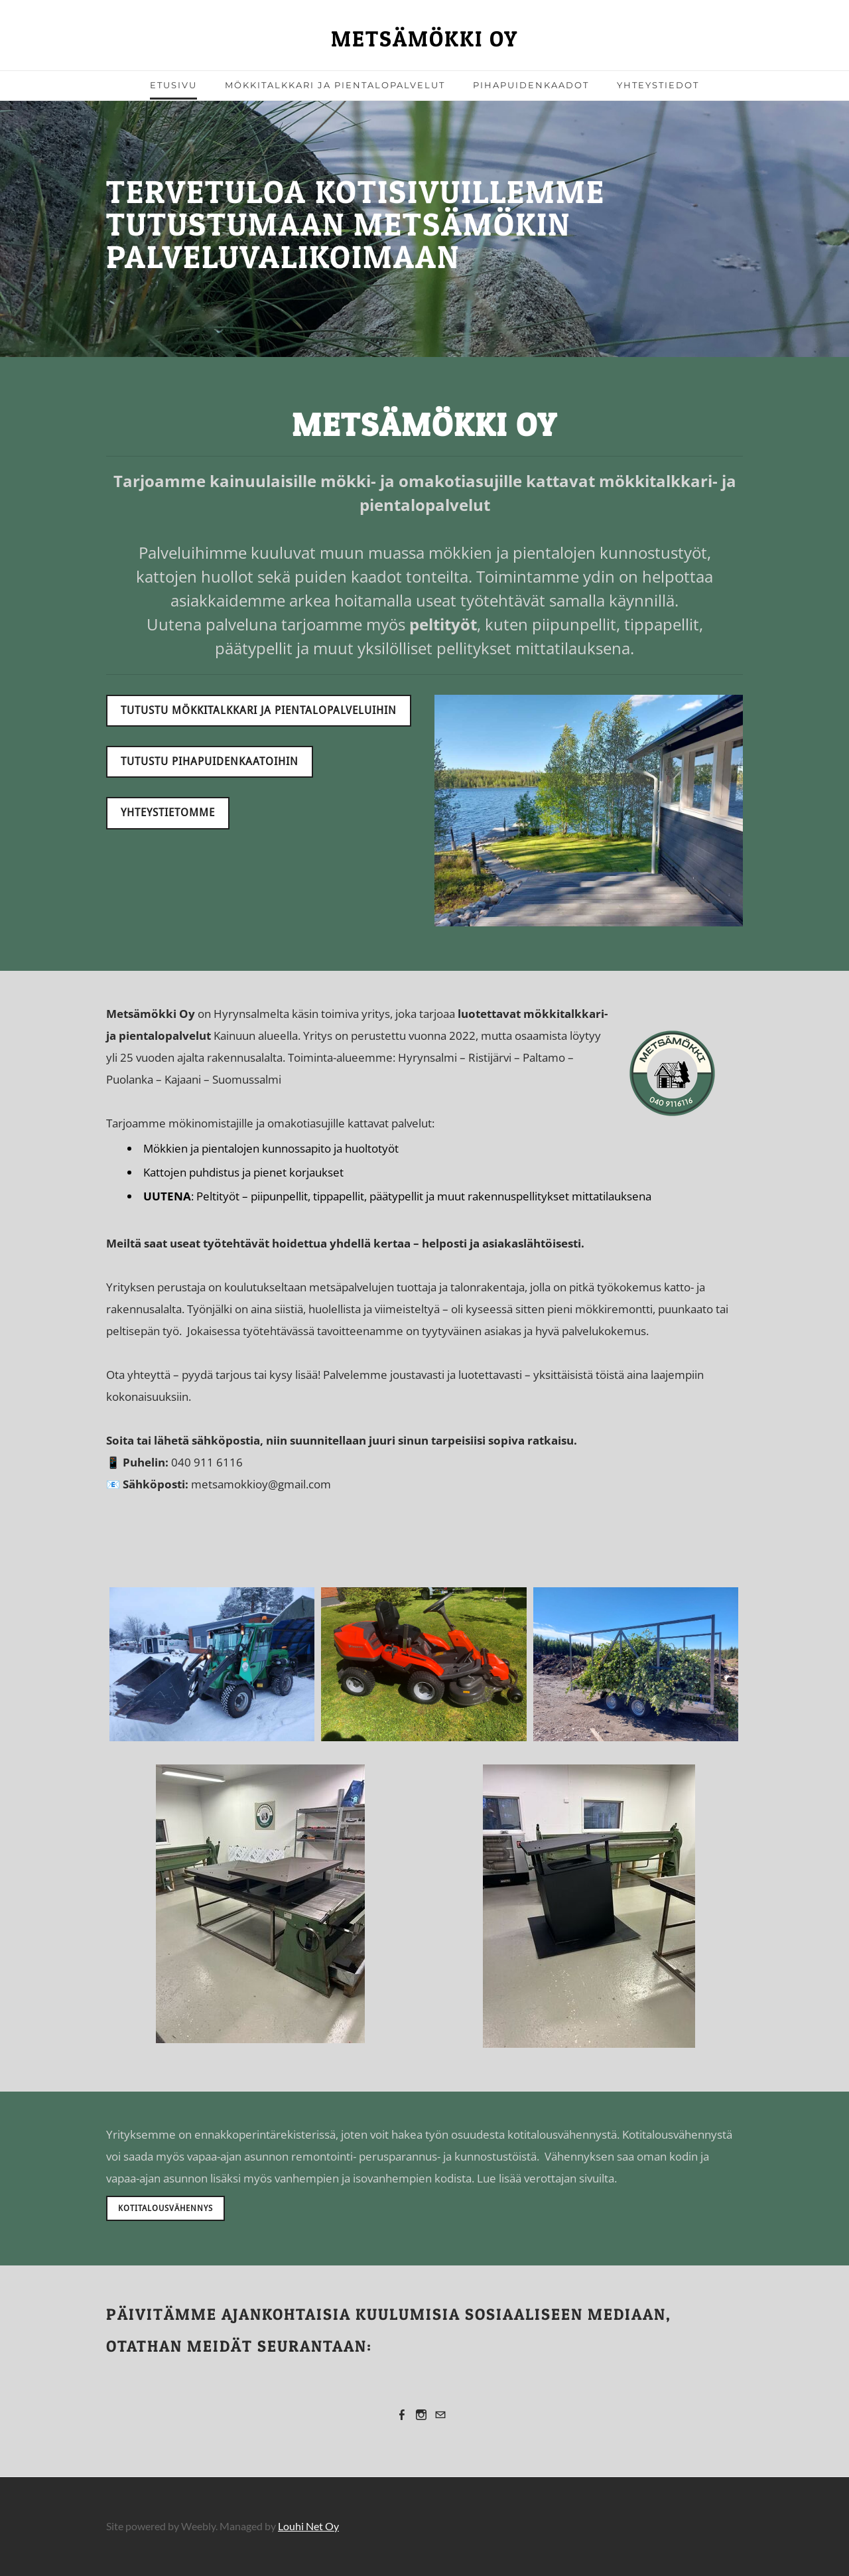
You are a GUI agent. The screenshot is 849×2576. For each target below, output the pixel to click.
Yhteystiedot (658, 85)
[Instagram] (421, 2414)
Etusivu (173, 85)
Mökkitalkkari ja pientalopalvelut (335, 85)
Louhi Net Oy (308, 2526)
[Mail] (440, 2414)
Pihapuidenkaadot (531, 85)
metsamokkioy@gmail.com (261, 1484)
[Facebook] (402, 2414)
